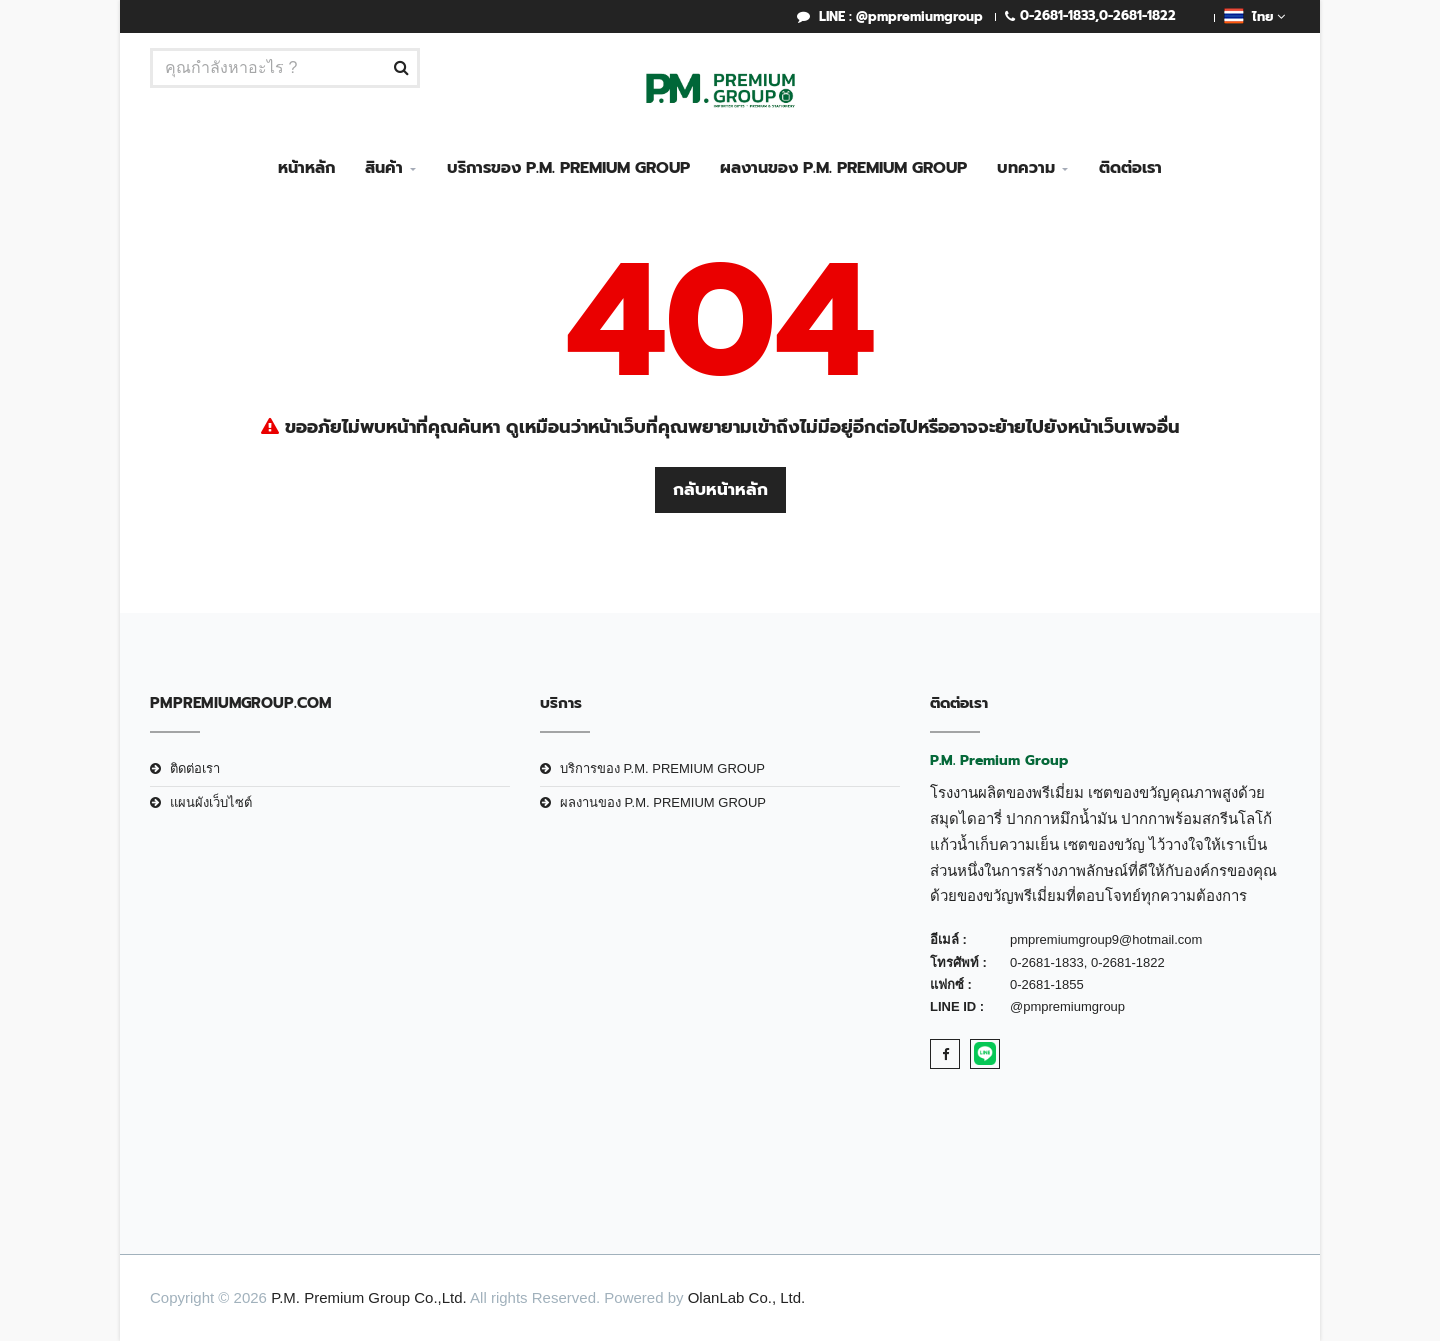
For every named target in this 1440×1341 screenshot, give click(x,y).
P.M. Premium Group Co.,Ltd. (369, 1297)
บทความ (1026, 168)
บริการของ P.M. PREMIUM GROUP (568, 168)
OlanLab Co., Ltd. (747, 1297)
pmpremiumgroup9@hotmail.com (1106, 939)
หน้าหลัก (306, 168)
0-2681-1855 (1047, 984)
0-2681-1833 (1057, 15)
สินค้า (384, 168)
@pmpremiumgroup (1067, 1006)
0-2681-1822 (1137, 15)
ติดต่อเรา (1130, 168)
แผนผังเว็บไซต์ (211, 802)
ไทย (1254, 16)
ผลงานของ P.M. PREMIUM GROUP (843, 168)
